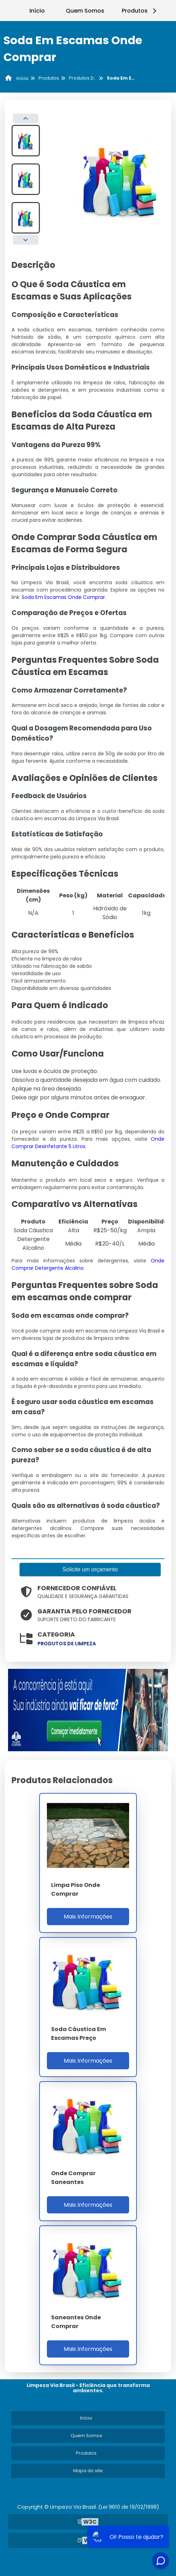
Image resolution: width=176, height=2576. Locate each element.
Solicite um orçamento (90, 1569)
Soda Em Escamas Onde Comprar (63, 597)
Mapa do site (88, 2470)
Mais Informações (88, 1917)
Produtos (140, 11)
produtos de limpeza (66, 1643)
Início (37, 11)
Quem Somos (85, 11)
